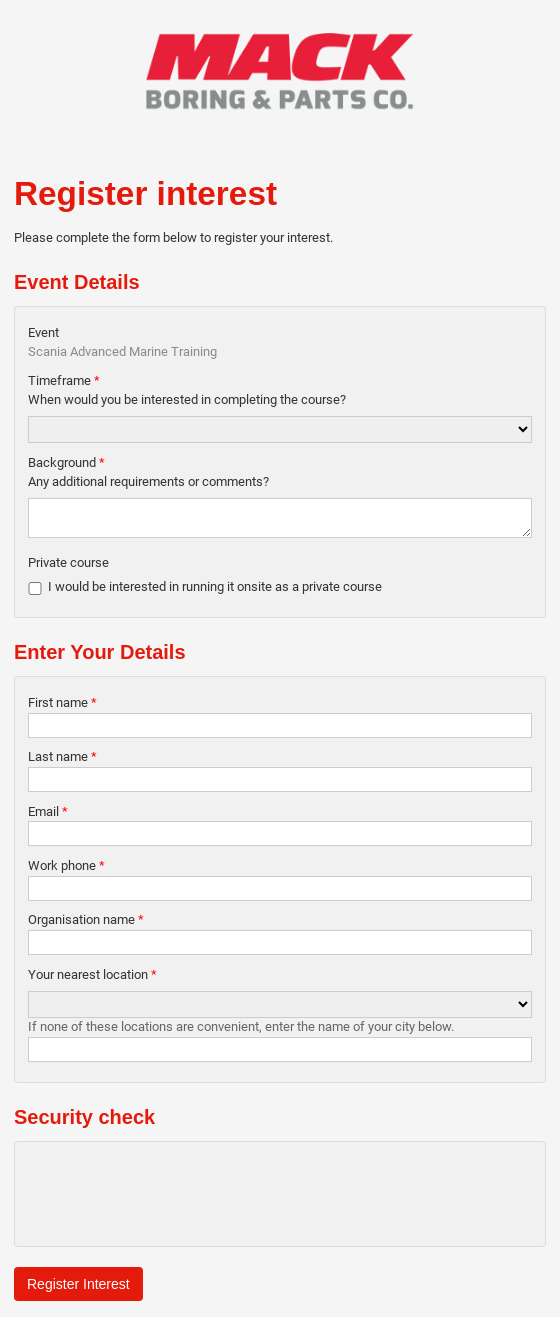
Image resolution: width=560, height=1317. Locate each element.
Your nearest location (92, 980)
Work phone (66, 871)
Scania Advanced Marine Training (122, 351)
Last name (62, 762)
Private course (68, 568)
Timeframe (64, 380)
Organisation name (86, 925)
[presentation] (180, 1200)
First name (62, 708)
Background (66, 462)
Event (43, 332)
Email (48, 817)
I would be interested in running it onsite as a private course (215, 592)
